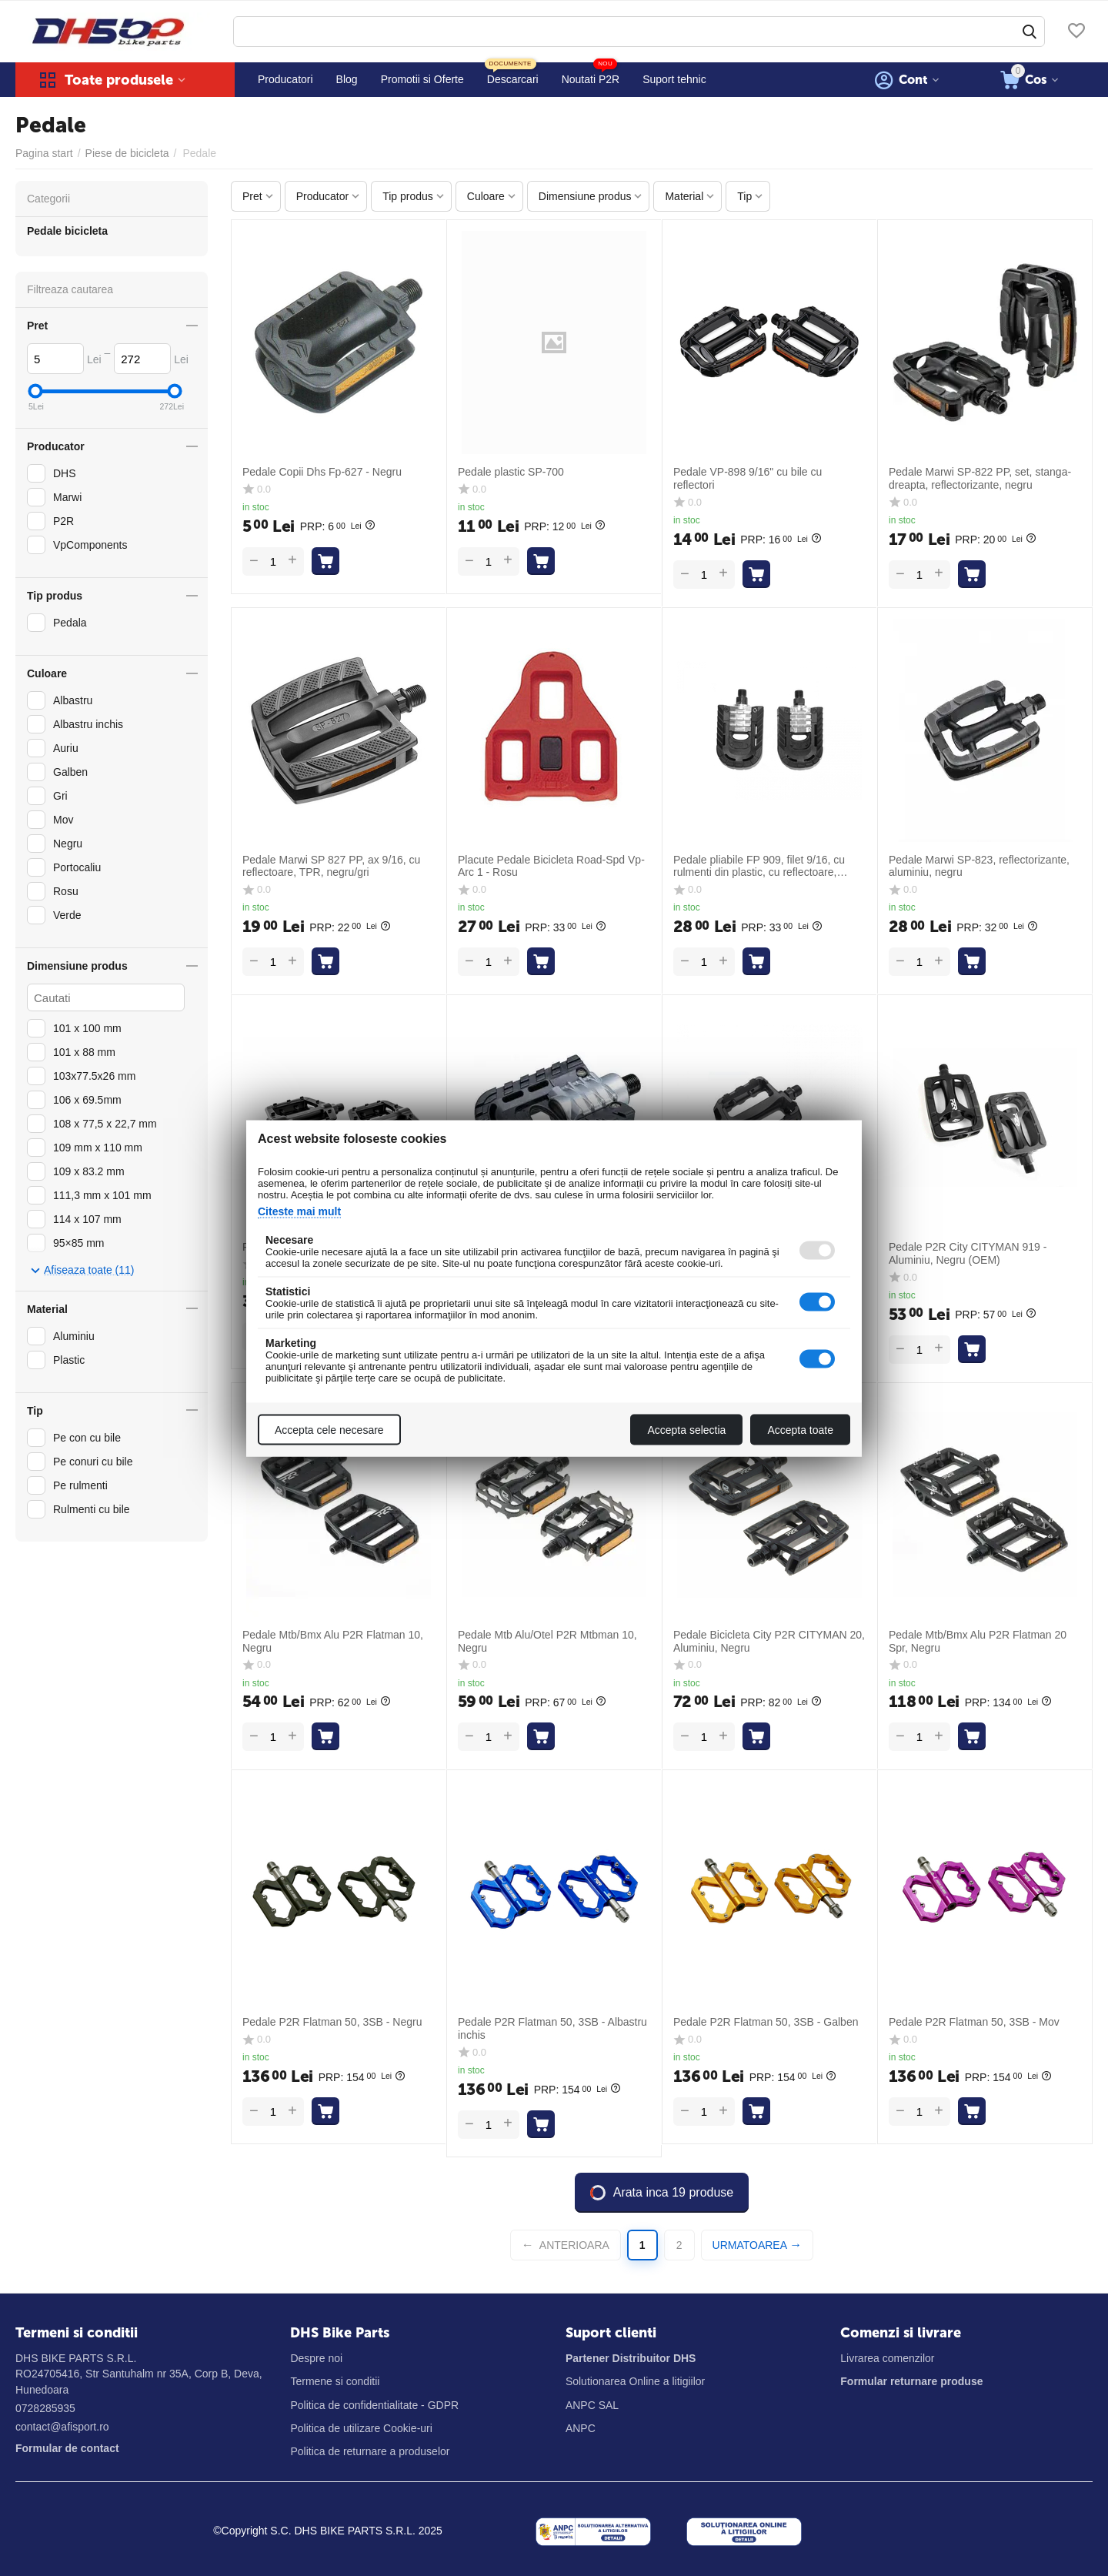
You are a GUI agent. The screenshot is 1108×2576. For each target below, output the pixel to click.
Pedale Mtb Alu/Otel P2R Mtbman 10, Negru (547, 1641)
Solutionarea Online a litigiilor (635, 2381)
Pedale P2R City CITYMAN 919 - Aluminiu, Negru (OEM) (967, 1253)
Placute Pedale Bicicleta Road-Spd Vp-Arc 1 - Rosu (551, 866)
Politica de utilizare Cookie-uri (361, 2428)
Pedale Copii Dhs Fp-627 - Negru (322, 472)
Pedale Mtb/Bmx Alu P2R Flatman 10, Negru (332, 1641)
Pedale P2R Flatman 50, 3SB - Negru (332, 2022)
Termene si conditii (334, 2381)
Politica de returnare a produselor (369, 2451)
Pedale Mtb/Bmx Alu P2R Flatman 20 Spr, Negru (977, 1641)
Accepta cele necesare (329, 1429)
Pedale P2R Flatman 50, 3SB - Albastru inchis (552, 2028)
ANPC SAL (592, 2405)
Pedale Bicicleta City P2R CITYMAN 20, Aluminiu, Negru (769, 1641)
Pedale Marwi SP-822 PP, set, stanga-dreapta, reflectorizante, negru (980, 478)
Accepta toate (800, 1429)
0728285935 (45, 2408)
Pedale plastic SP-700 (511, 472)
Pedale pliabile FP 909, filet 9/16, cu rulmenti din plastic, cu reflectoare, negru (759, 867)
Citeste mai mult (299, 1210)
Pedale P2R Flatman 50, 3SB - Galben (765, 2022)
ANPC (581, 2428)
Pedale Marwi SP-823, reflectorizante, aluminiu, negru (979, 866)
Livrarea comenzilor (887, 2358)
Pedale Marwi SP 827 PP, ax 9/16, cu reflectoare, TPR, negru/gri (331, 866)
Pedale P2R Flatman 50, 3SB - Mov (974, 2022)
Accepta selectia (686, 1429)
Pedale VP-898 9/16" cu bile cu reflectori (747, 478)
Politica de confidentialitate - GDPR (374, 2405)
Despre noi (316, 2358)
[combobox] (639, 31)
